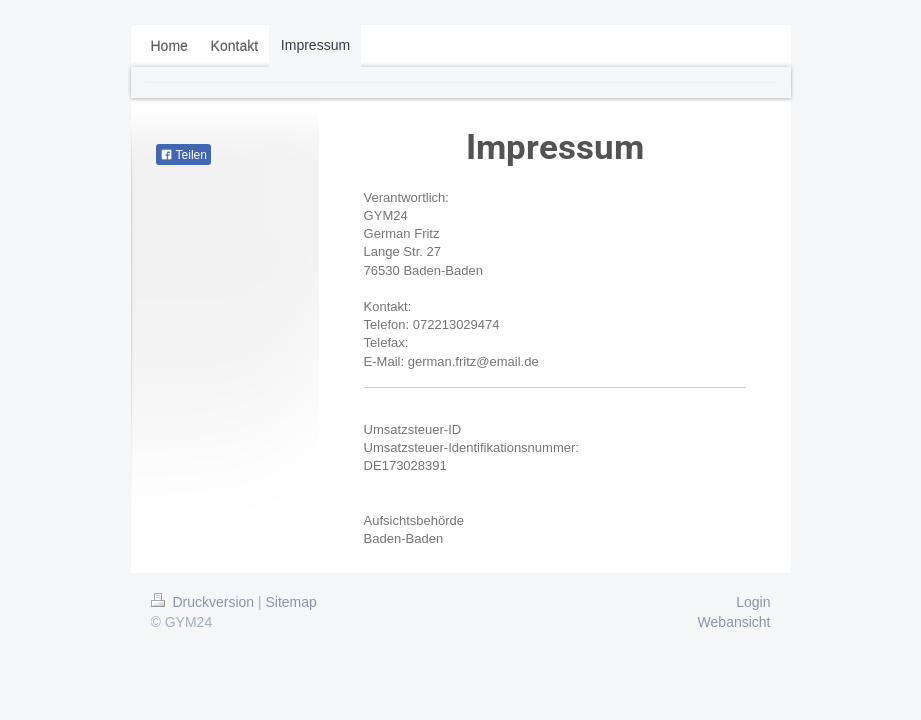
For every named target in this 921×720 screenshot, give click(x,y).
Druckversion (204, 602)
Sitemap (291, 602)
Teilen (183, 155)
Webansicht (734, 622)
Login (753, 602)
